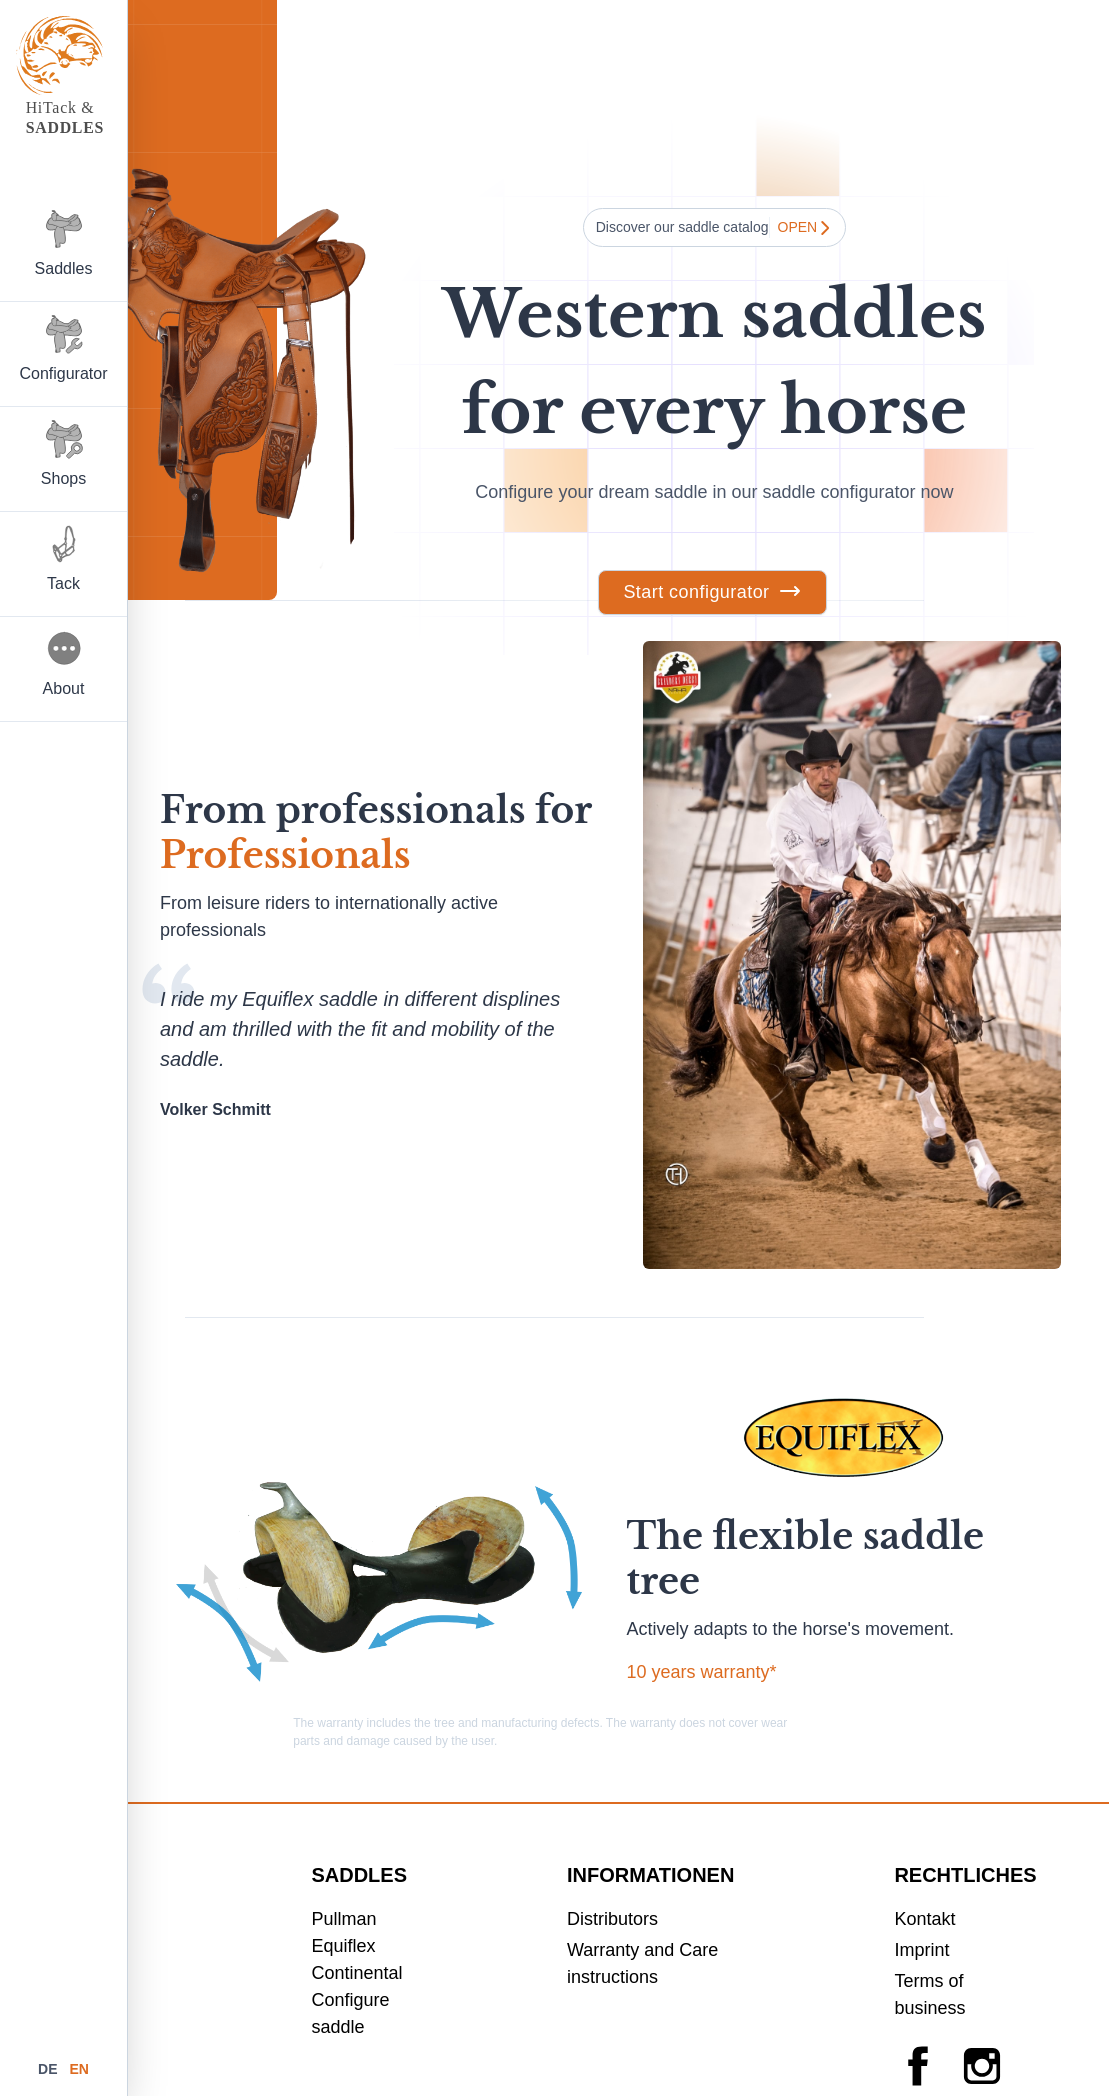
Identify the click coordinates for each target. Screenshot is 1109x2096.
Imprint (921, 1950)
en (78, 2069)
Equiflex (343, 1946)
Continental (356, 1973)
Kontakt (924, 1919)
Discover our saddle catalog (714, 227)
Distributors (612, 1919)
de (49, 2069)
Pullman (343, 1919)
